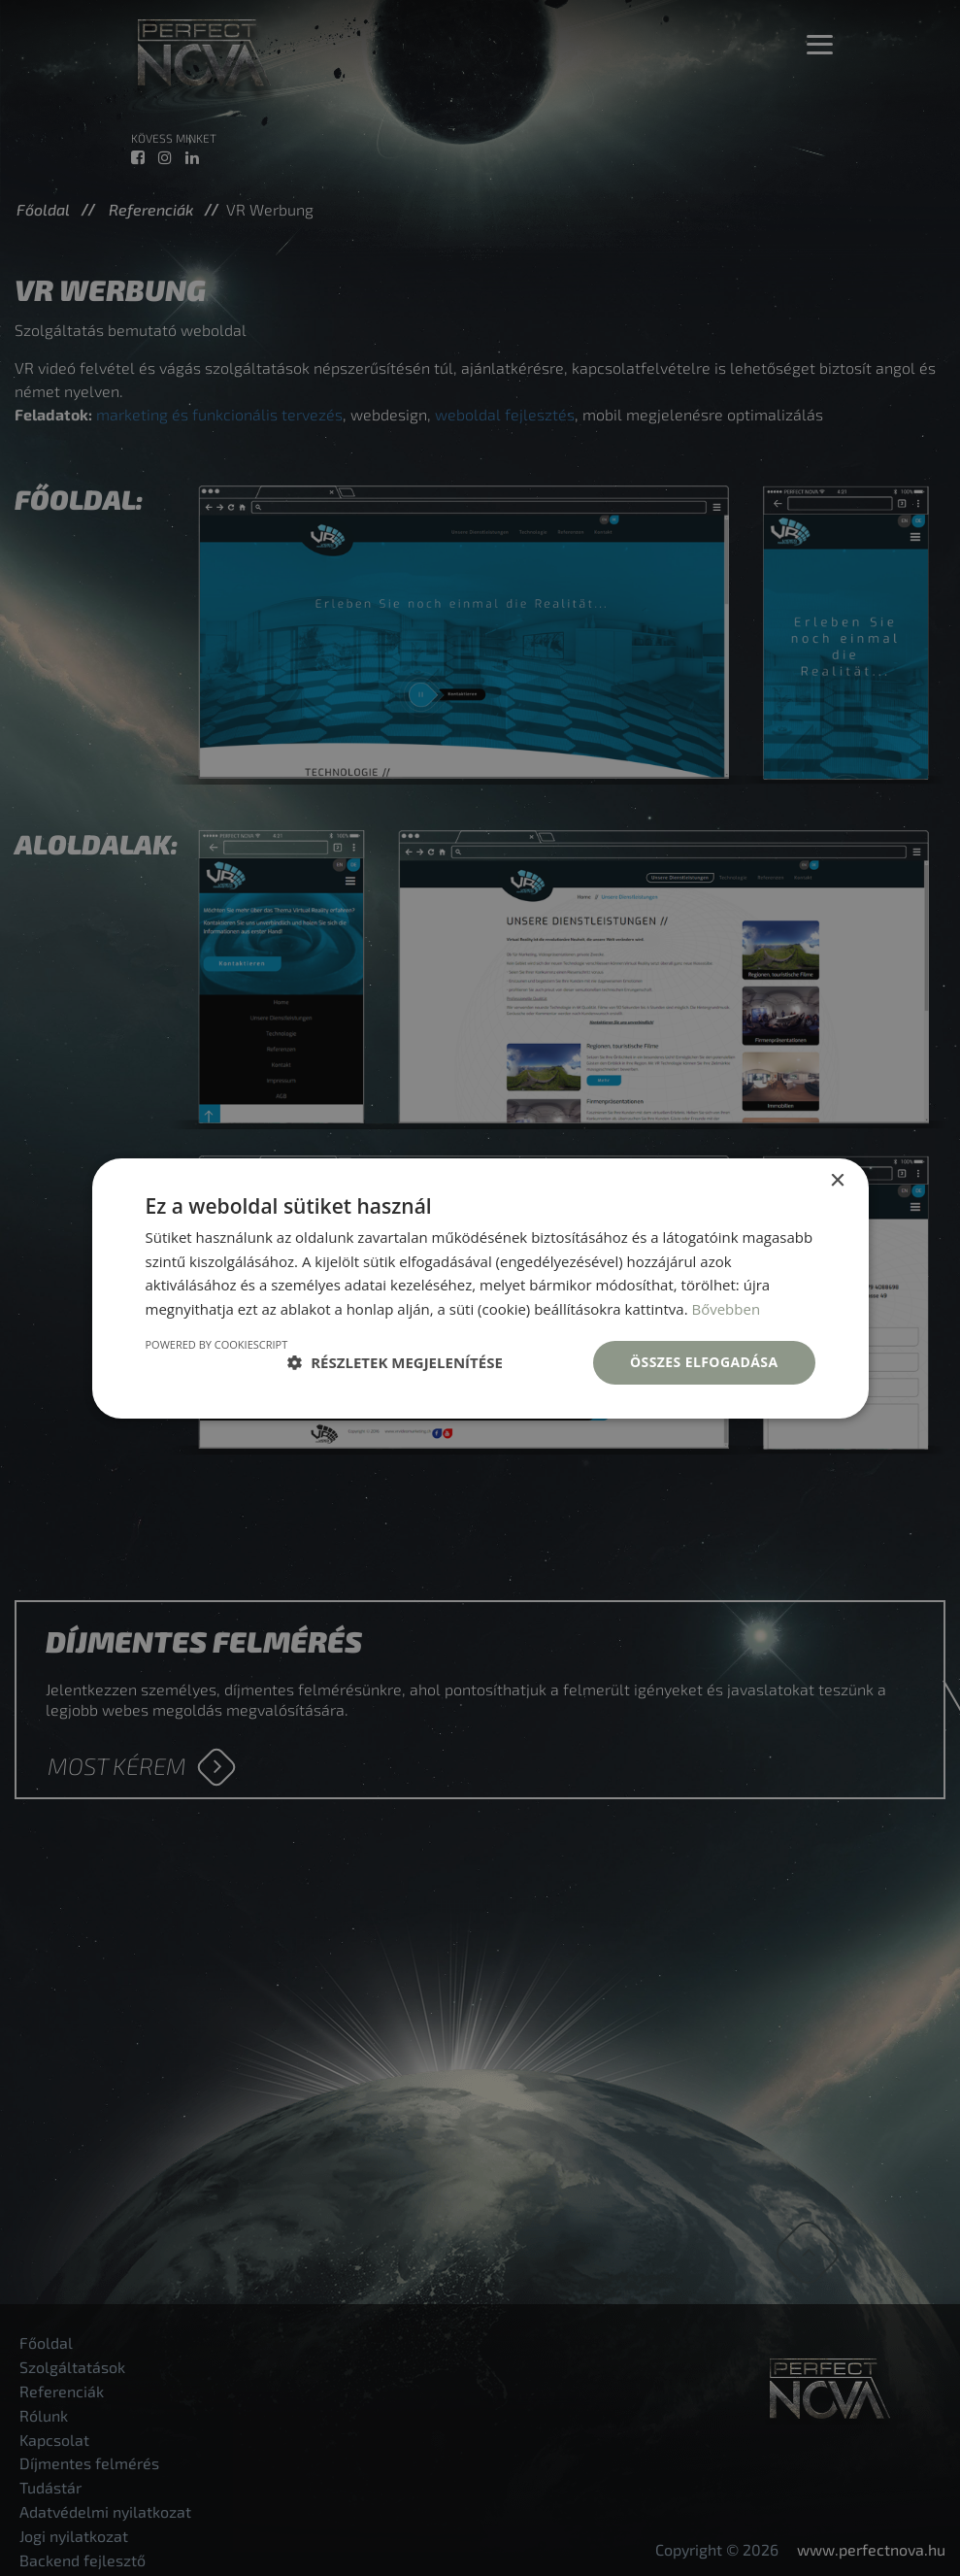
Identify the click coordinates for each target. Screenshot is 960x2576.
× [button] (837, 1180)
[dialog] (480, 1288)
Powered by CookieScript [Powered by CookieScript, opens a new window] (217, 1344)
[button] (395, 1362)
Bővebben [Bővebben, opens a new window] (725, 1309)
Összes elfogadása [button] (704, 1362)
